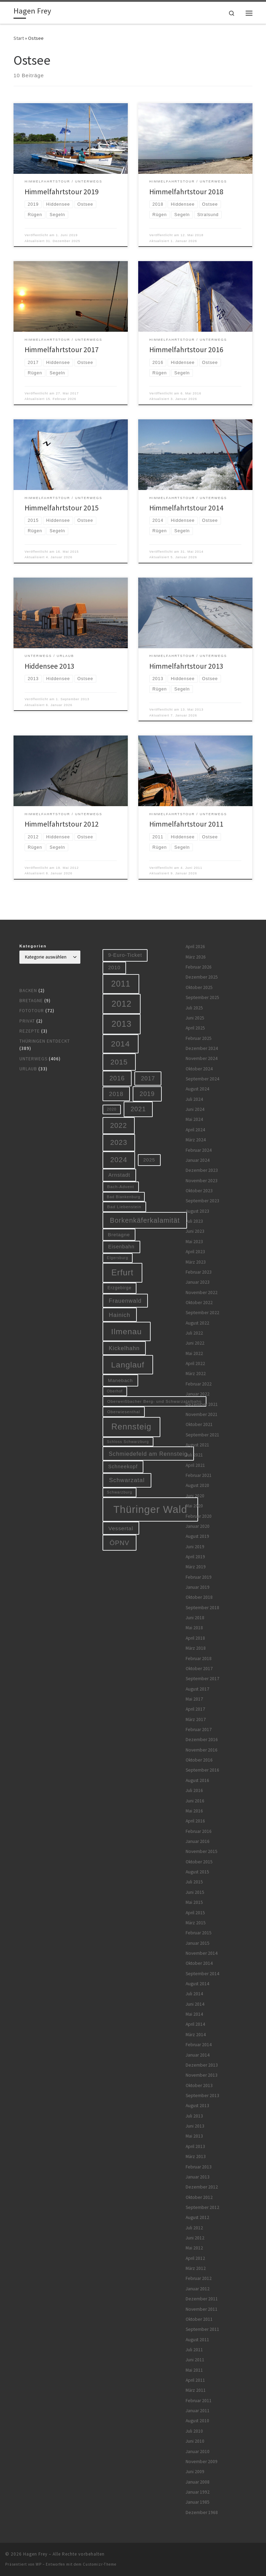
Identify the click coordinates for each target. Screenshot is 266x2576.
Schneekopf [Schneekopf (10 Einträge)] (123, 1466)
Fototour (31, 1011)
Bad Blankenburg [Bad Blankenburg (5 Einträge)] (124, 1197)
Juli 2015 (194, 1882)
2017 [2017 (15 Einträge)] (148, 1078)
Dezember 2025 (202, 977)
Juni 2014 (195, 2004)
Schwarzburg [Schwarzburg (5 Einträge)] (119, 1492)
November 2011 (202, 2309)
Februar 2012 (199, 2278)
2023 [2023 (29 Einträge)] (118, 1142)
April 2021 (195, 1465)
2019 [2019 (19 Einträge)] (147, 1093)
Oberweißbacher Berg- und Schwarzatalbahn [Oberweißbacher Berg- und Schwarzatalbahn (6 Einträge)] (154, 1401)
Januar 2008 (198, 2482)
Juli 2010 (194, 2431)
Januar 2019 (198, 1587)
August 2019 (197, 1536)
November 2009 (202, 2461)
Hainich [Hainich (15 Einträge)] (119, 1315)
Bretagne (31, 1001)
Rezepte (29, 1031)
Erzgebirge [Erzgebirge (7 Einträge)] (119, 1287)
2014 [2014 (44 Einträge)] (120, 1043)
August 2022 (197, 1323)
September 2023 (202, 1201)
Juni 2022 (195, 1343)
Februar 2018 (199, 1658)
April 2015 (195, 1913)
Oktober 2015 (199, 1862)
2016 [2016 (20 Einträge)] (117, 1078)
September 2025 (202, 997)
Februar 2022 (199, 1384)
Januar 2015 (198, 1943)
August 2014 (197, 1984)
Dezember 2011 (202, 2299)
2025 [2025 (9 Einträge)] (149, 1159)
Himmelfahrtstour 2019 (62, 191)
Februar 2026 (199, 967)
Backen (28, 990)
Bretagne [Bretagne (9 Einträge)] (119, 1234)
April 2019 (195, 1557)
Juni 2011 (195, 2360)
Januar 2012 (198, 2289)
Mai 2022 (194, 1353)
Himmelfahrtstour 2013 (186, 666)
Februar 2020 (199, 1516)
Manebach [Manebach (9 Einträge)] (120, 1380)
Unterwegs (33, 1059)
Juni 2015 (195, 1892)
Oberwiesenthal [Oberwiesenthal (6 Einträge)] (123, 1411)
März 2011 (196, 2390)
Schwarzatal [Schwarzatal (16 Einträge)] (127, 1480)
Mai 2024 (194, 1119)
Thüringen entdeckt (44, 1041)
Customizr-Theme (99, 2564)
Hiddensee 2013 (49, 666)
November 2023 (202, 1181)
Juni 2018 (195, 1618)
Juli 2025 (194, 1008)
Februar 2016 (199, 1831)
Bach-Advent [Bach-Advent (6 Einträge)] (120, 1186)
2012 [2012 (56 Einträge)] (122, 1003)
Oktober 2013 (199, 2085)
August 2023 (197, 1211)
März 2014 (196, 2035)
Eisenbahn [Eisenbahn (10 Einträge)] (121, 1246)
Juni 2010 (195, 2441)
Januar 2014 (198, 2055)
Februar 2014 (199, 2045)
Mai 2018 (194, 1628)
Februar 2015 (199, 1933)
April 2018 (195, 1638)
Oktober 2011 (199, 2319)
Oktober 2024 (199, 1069)
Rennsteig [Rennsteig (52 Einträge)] (132, 1426)
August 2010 (197, 2421)
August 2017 (197, 1689)
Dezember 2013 (202, 2065)
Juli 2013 (194, 2116)
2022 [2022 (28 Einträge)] (118, 1125)
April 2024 (195, 1130)
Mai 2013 (194, 2136)
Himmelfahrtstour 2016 (186, 349)
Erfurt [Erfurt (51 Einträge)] (123, 1272)
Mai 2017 (194, 1699)
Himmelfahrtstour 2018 (186, 191)
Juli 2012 (194, 2228)
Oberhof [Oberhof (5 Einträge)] (115, 1391)
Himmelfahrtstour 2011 (186, 824)
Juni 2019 (195, 1547)
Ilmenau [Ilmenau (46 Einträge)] (126, 1331)
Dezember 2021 (202, 1404)
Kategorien (33, 946)
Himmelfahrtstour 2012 (62, 824)
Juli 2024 (194, 1099)
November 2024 (202, 1058)
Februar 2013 (199, 2167)
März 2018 (196, 1648)
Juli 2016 (194, 1790)
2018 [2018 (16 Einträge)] (116, 1094)
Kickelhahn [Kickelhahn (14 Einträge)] (124, 1348)
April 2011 (195, 2380)
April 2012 (195, 2258)
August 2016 (197, 1780)
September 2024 (202, 1079)
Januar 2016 (198, 1841)
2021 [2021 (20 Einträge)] (138, 1109)
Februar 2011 (199, 2401)
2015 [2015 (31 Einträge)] (119, 1062)
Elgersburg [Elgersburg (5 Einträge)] (117, 1258)
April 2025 (195, 1028)
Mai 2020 (194, 1506)
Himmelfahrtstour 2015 (62, 507)
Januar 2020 (198, 1526)
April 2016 (195, 1821)
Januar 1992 (198, 2492)
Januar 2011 (198, 2411)
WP (39, 2564)
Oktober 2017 (199, 1669)
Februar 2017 (199, 1729)
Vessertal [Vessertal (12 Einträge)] (120, 1528)
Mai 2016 (194, 1811)
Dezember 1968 (202, 2512)
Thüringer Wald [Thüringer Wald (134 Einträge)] (150, 1509)
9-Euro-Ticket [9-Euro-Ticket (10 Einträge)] (125, 955)
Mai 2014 (194, 2014)
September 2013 (202, 2095)
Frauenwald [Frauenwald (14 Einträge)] (125, 1301)
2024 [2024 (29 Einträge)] (118, 1160)
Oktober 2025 (199, 987)
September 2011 (202, 2329)
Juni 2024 (195, 1109)
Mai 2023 (194, 1242)
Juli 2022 (194, 1333)
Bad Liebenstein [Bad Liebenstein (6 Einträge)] (124, 1206)
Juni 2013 (195, 2126)
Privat (27, 1021)
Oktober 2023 (199, 1191)
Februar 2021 (199, 1475)
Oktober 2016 (199, 1760)
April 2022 (195, 1363)
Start (19, 38)
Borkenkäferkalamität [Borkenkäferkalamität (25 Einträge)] (145, 1220)
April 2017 (195, 1709)
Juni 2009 (195, 2472)
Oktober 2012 (199, 2197)
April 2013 (195, 2146)
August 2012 (197, 2217)
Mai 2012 (194, 2248)
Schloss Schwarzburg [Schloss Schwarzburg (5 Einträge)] (128, 1441)
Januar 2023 (198, 1282)
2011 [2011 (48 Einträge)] (121, 983)
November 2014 (202, 1953)
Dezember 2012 (202, 2187)
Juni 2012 (195, 2238)
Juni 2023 (195, 1231)
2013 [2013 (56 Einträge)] (122, 1023)
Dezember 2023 (202, 1170)
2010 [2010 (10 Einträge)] (114, 967)
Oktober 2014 (199, 1963)
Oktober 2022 (199, 1302)
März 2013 (196, 2156)
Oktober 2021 (199, 1424)
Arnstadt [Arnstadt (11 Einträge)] (119, 1175)
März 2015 (196, 1923)
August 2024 (197, 1089)
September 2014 (202, 1974)
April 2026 (195, 947)
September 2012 (202, 2207)
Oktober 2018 (199, 1597)
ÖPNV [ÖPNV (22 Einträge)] (120, 1543)
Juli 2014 (194, 1994)
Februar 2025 (199, 1038)
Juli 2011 (194, 2350)
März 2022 (196, 1373)
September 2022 (202, 1313)
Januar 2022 (198, 1394)
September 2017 (202, 1679)
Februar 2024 (199, 1150)
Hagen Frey (35, 2554)
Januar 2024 (198, 1160)
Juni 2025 (195, 1018)
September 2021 (202, 1435)
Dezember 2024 (202, 1048)
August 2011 (197, 2340)
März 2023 (196, 1262)
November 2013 (202, 2075)
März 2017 (196, 1719)
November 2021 (202, 1414)
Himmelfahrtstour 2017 (62, 349)
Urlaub (28, 1069)
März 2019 (196, 1567)
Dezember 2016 (202, 1739)
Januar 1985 (198, 2502)
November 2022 (202, 1292)
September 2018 (202, 1608)
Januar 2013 (198, 2177)
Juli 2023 (194, 1221)
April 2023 (195, 1252)
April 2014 (195, 2024)
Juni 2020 (195, 1496)
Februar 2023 (199, 1272)
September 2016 (202, 1770)
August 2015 (197, 1872)
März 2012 (196, 2268)
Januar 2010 (198, 2451)
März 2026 (196, 957)
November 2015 (202, 1851)
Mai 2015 (194, 1902)
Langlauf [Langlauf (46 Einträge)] (127, 1364)
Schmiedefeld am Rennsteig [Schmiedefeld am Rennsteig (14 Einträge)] (148, 1454)
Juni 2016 (195, 1801)
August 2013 (197, 2106)
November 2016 (202, 1750)
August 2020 (197, 1485)
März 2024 (196, 1140)
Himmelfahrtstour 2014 (186, 507)
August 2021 (197, 1445)
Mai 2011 (194, 2370)
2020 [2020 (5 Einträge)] (112, 1109)
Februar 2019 (199, 1577)
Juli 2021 (194, 1455)
